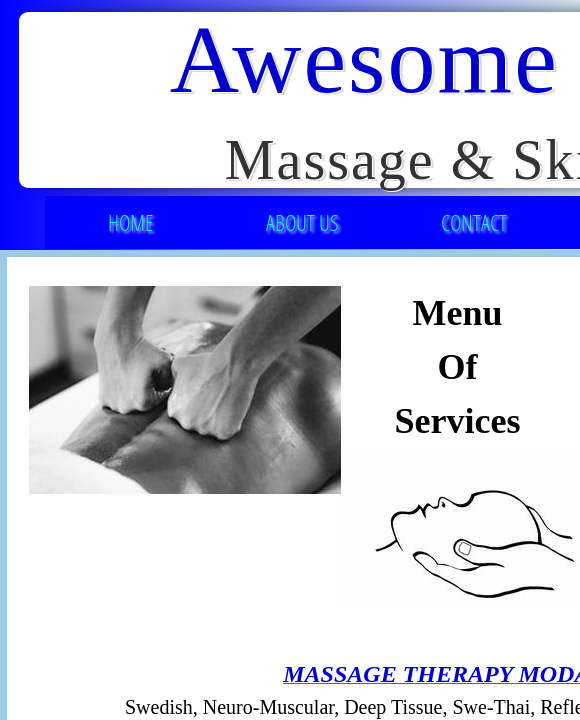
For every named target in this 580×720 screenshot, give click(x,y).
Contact (474, 222)
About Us (302, 222)
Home (130, 222)
